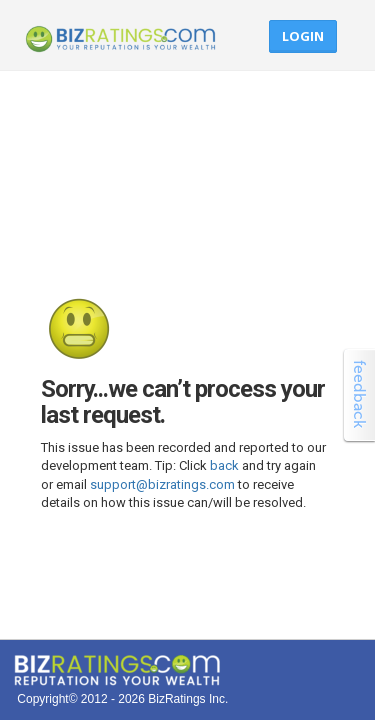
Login (303, 36)
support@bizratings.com (162, 484)
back (224, 465)
